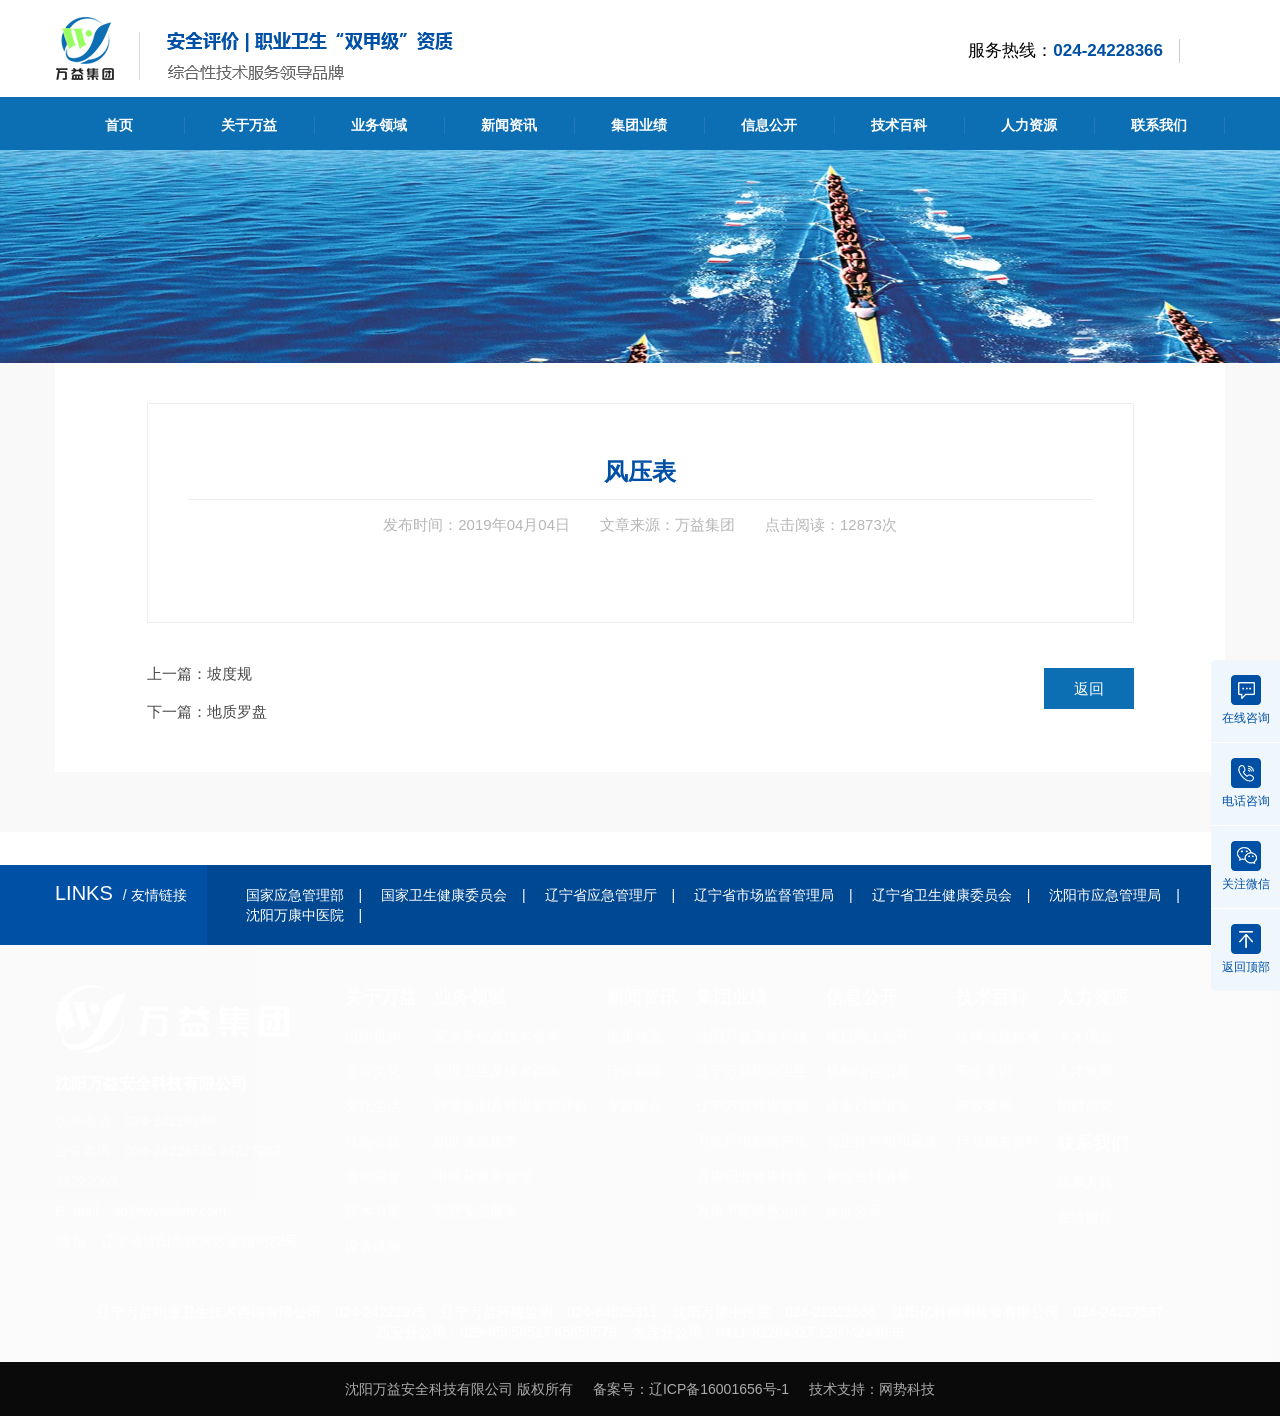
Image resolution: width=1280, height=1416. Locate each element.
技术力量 (373, 1211)
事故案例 (984, 1106)
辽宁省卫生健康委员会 (942, 895)
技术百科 (899, 125)
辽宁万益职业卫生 (752, 1071)
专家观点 (634, 1106)
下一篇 (207, 711)
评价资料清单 (868, 1176)
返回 (1089, 688)
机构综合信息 (868, 1071)
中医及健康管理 (483, 1176)
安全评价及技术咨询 (497, 1036)
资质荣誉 (373, 1176)
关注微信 (1246, 866)
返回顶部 (1246, 949)
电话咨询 (1246, 783)
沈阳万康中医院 (295, 915)
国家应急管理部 (295, 895)
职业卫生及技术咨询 (497, 1071)
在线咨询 (1246, 700)
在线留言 (1085, 1217)
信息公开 (769, 125)
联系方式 (1085, 1182)
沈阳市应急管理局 (1105, 895)
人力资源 (1029, 125)
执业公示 (854, 1211)
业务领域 (379, 125)
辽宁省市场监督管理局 (764, 895)
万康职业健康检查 (752, 1176)
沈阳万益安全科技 (752, 1036)
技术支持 (837, 1389)
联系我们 (1159, 125)
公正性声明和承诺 (882, 1141)
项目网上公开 (868, 1036)
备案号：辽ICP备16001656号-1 (691, 1389)
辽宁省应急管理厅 (601, 895)
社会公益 (373, 1141)
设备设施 (373, 1246)
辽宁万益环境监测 (752, 1106)
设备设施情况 (868, 1106)
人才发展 (1085, 1071)
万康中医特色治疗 (752, 1211)
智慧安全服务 (476, 1211)
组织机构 (373, 1036)
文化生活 (373, 1106)
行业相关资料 (998, 1141)
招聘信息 (1085, 1106)
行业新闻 (634, 1071)
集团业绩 (639, 125)
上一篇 (199, 673)
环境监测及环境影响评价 (511, 1106)
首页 (119, 125)
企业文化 (373, 1071)
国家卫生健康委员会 (444, 895)
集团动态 (634, 1036)
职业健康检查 (476, 1141)
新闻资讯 (509, 125)
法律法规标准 (998, 1036)
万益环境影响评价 (752, 1141)
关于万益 (249, 125)
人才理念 (1085, 1036)
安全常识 (984, 1071)
